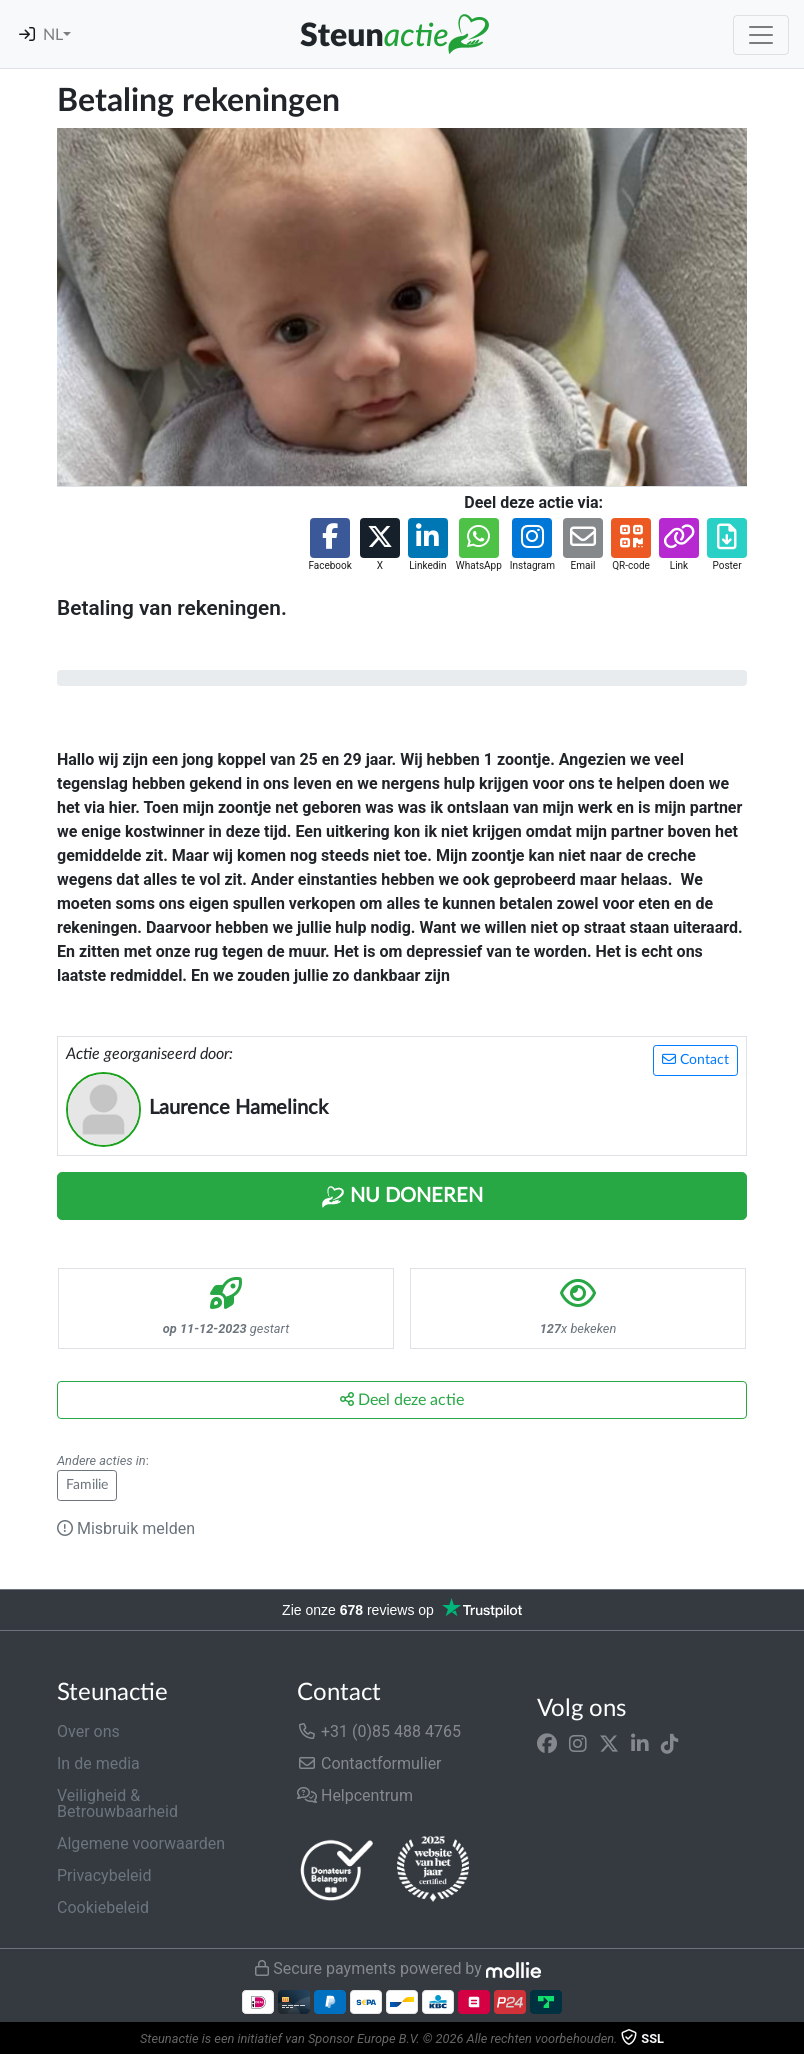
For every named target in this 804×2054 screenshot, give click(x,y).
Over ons (88, 1731)
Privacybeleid (104, 1875)
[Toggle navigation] (761, 35)
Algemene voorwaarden (141, 1843)
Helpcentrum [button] (355, 1795)
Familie (87, 1485)
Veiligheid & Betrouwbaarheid (117, 1803)
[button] (329, 545)
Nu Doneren (402, 1197)
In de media (98, 1763)
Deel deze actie (402, 1399)
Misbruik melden (126, 1528)
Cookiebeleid (103, 1907)
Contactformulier (369, 1763)
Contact (695, 1059)
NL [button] (53, 35)
